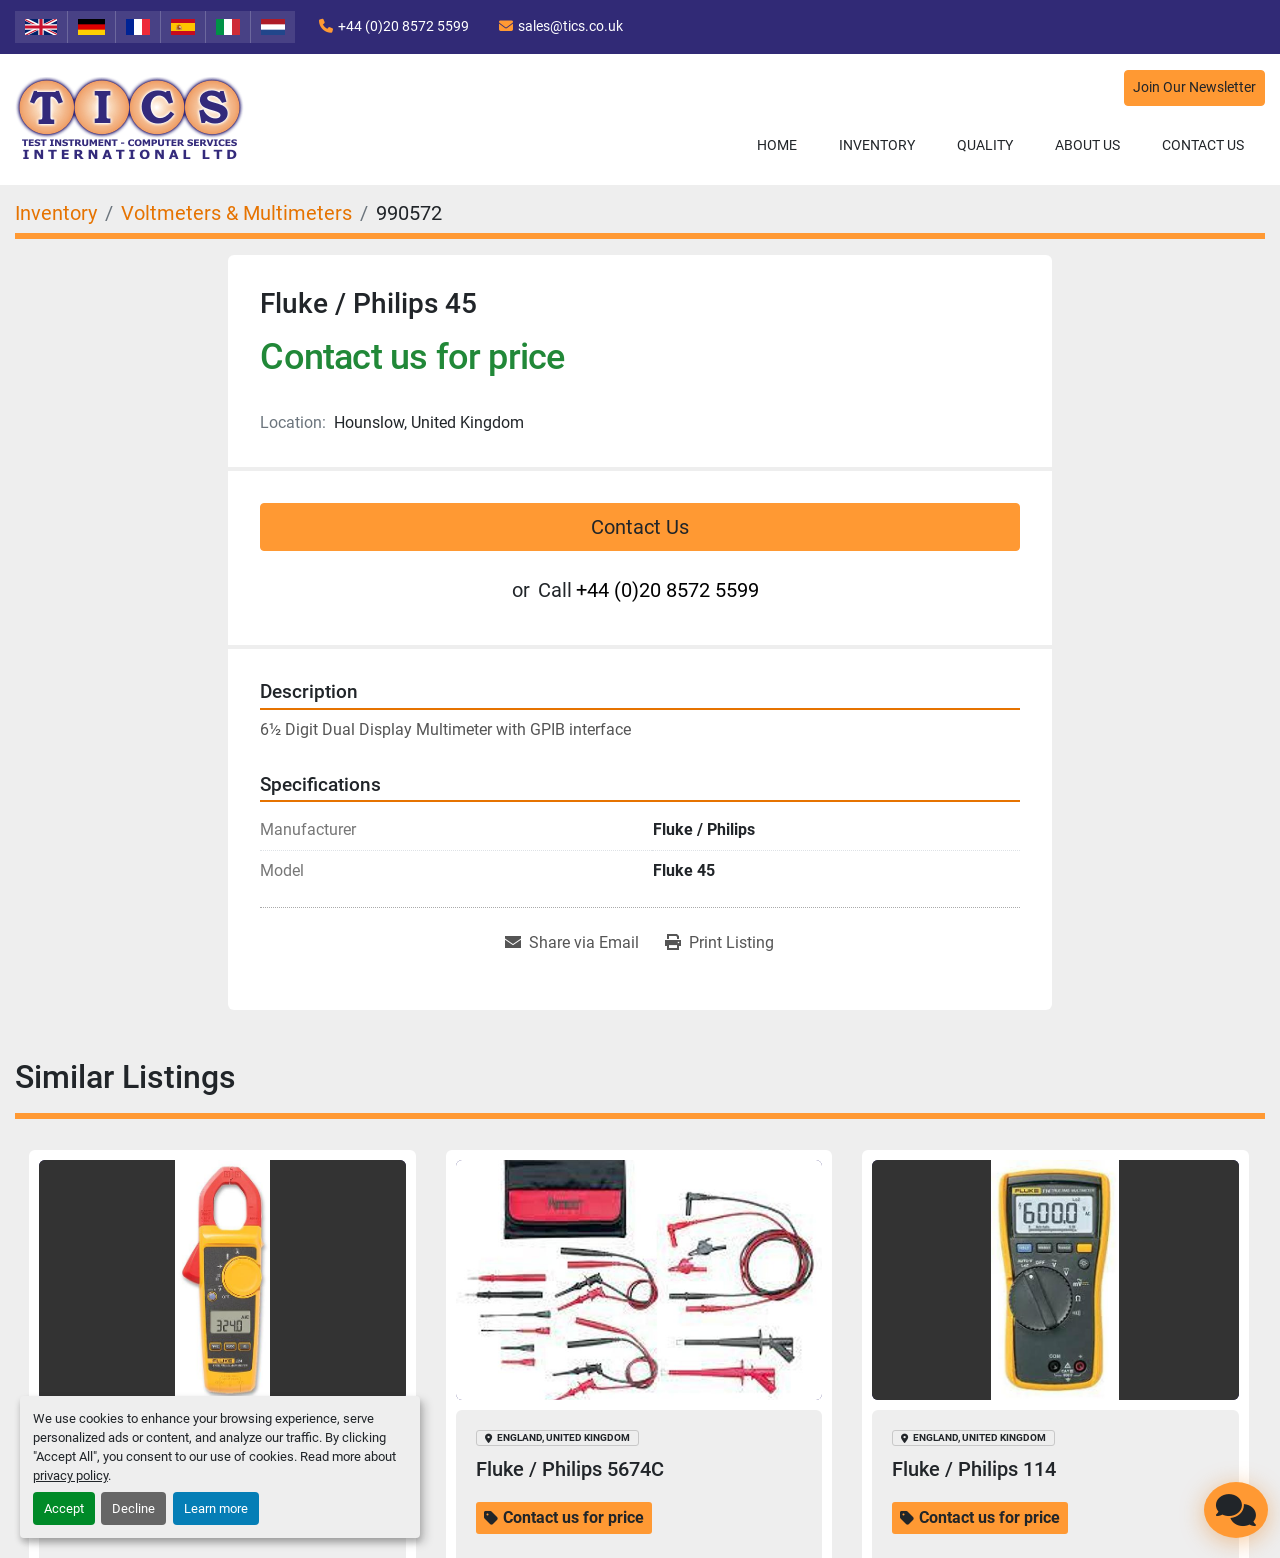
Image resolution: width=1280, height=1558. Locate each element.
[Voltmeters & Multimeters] (236, 213)
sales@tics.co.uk (570, 26)
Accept (64, 1508)
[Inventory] (56, 213)
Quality (985, 145)
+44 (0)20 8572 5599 (403, 26)
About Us (1087, 145)
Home (777, 145)
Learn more (216, 1508)
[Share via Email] (572, 943)
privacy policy (70, 1475)
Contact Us (1203, 145)
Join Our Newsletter (1194, 87)
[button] (877, 145)
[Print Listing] (719, 943)
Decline (133, 1508)
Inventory (877, 145)
